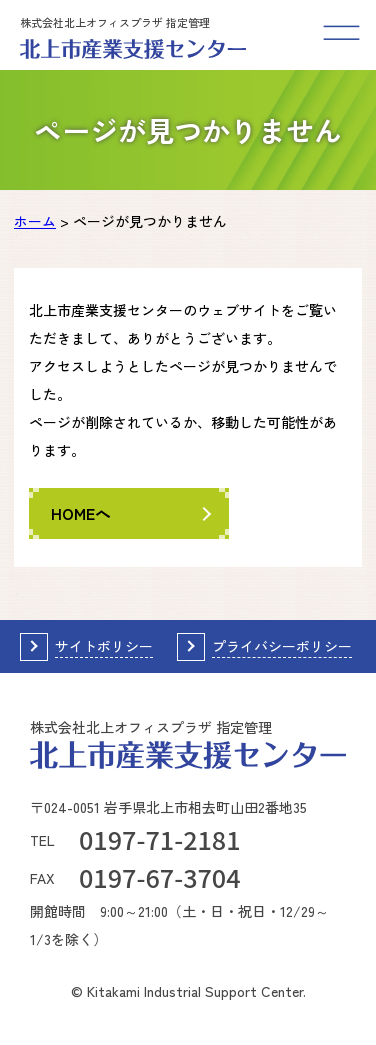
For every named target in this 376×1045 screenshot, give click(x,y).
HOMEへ (81, 513)
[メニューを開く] (341, 35)
